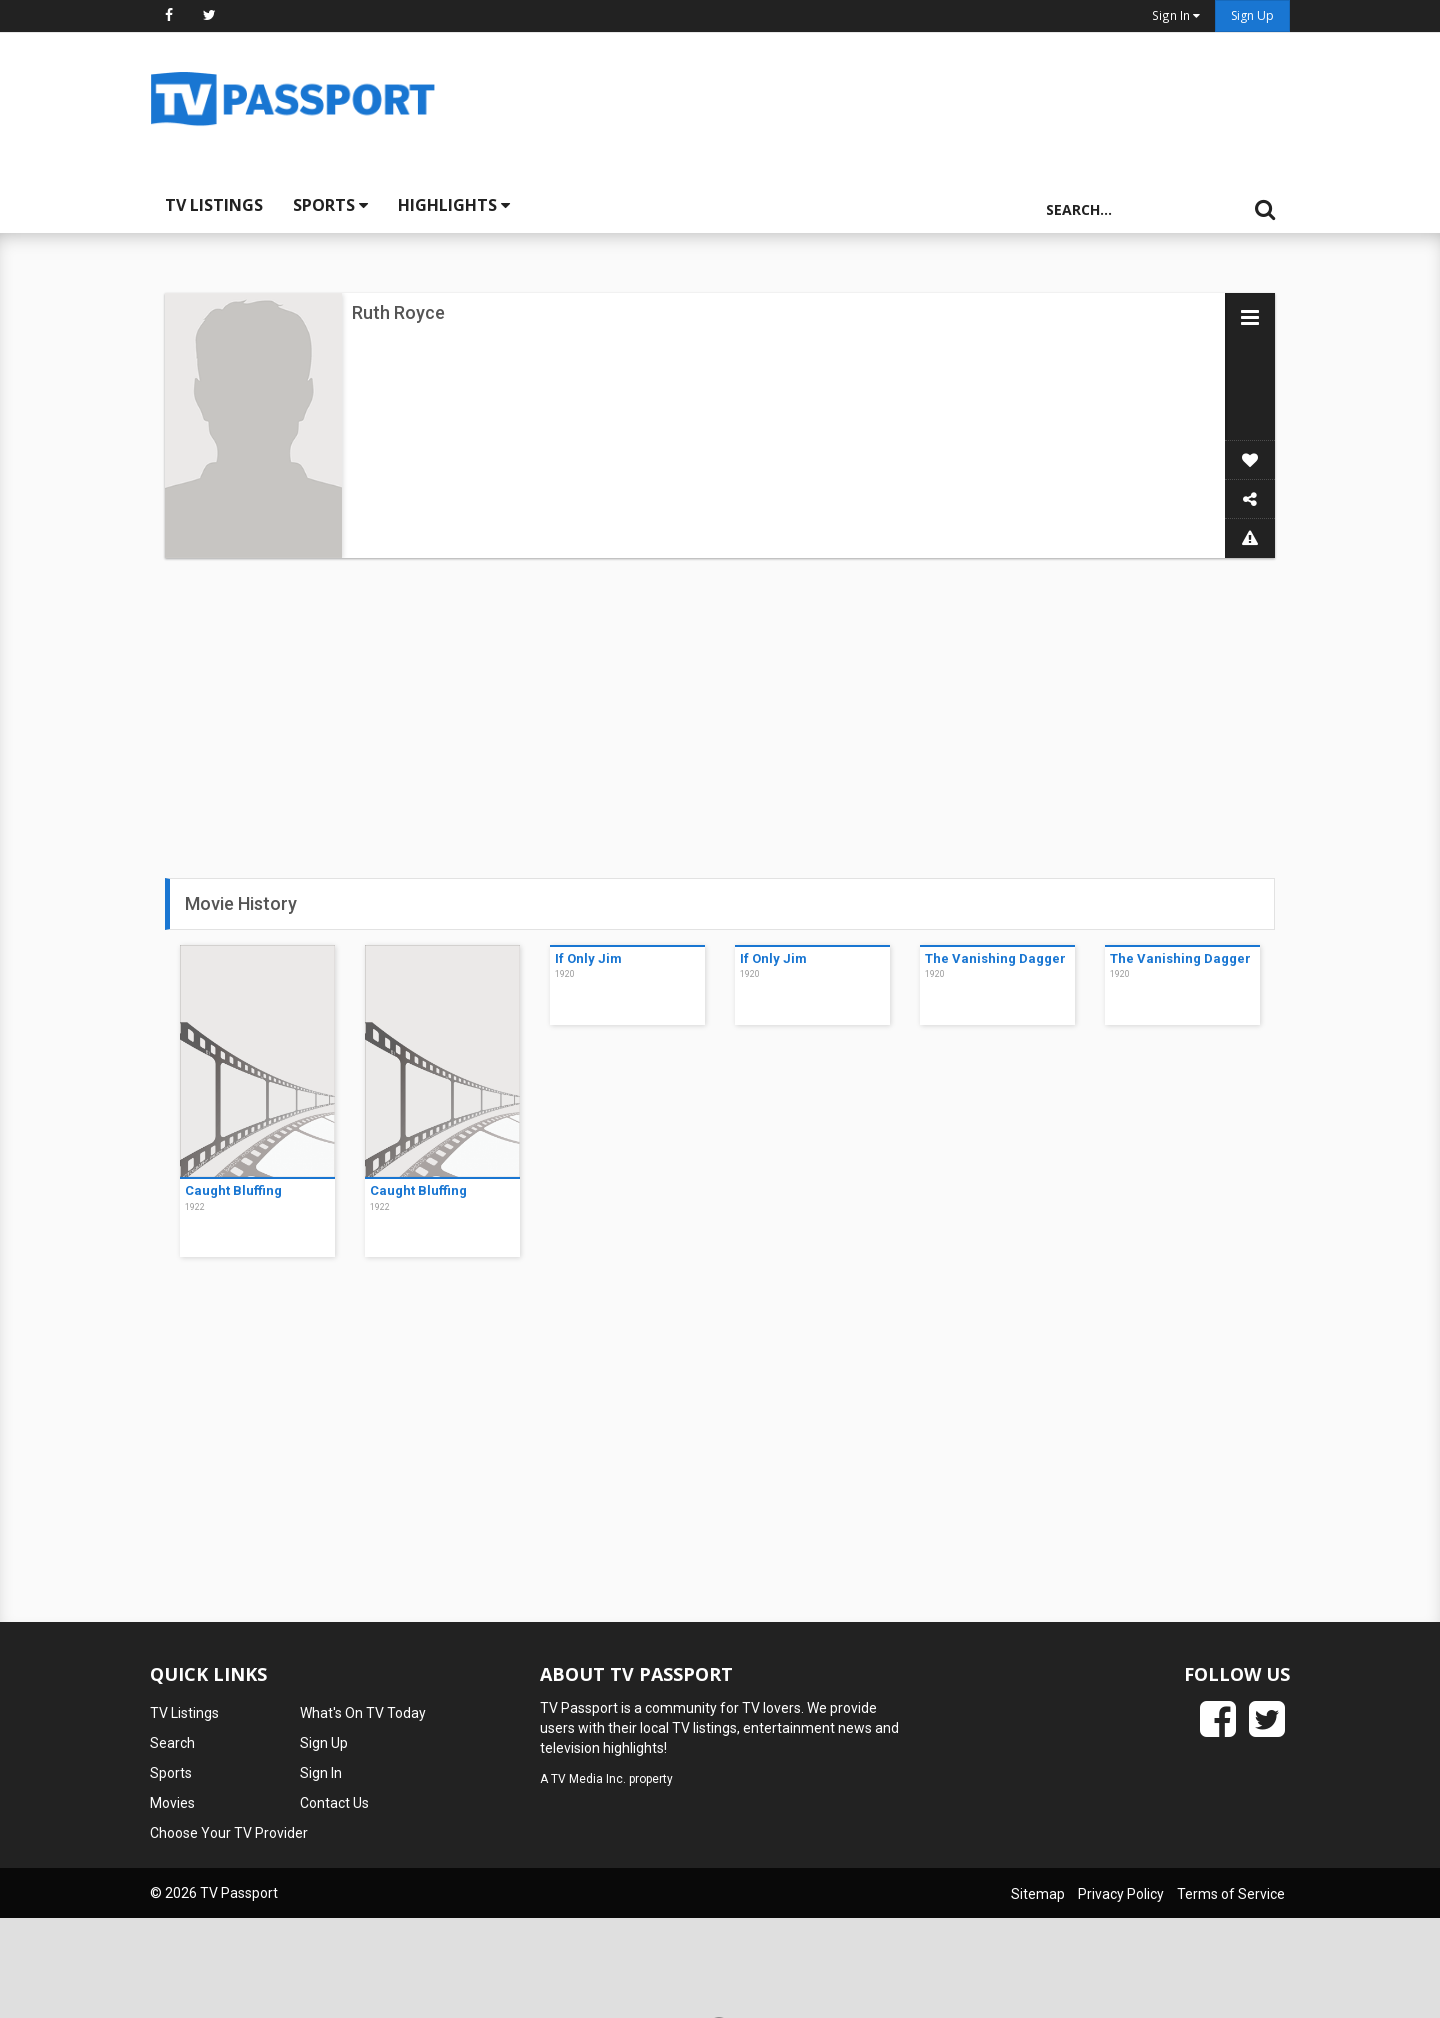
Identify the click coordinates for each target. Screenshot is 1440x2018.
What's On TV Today (363, 1713)
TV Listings (214, 205)
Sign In (321, 1773)
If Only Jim (588, 958)
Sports (330, 205)
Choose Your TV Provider (229, 1833)
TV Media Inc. (588, 1779)
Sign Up (1252, 15)
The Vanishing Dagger (995, 958)
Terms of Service (1231, 1894)
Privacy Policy (1121, 1894)
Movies (172, 1803)
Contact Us (334, 1803)
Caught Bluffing (233, 1190)
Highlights (454, 205)
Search (172, 1743)
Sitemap (1038, 1894)
